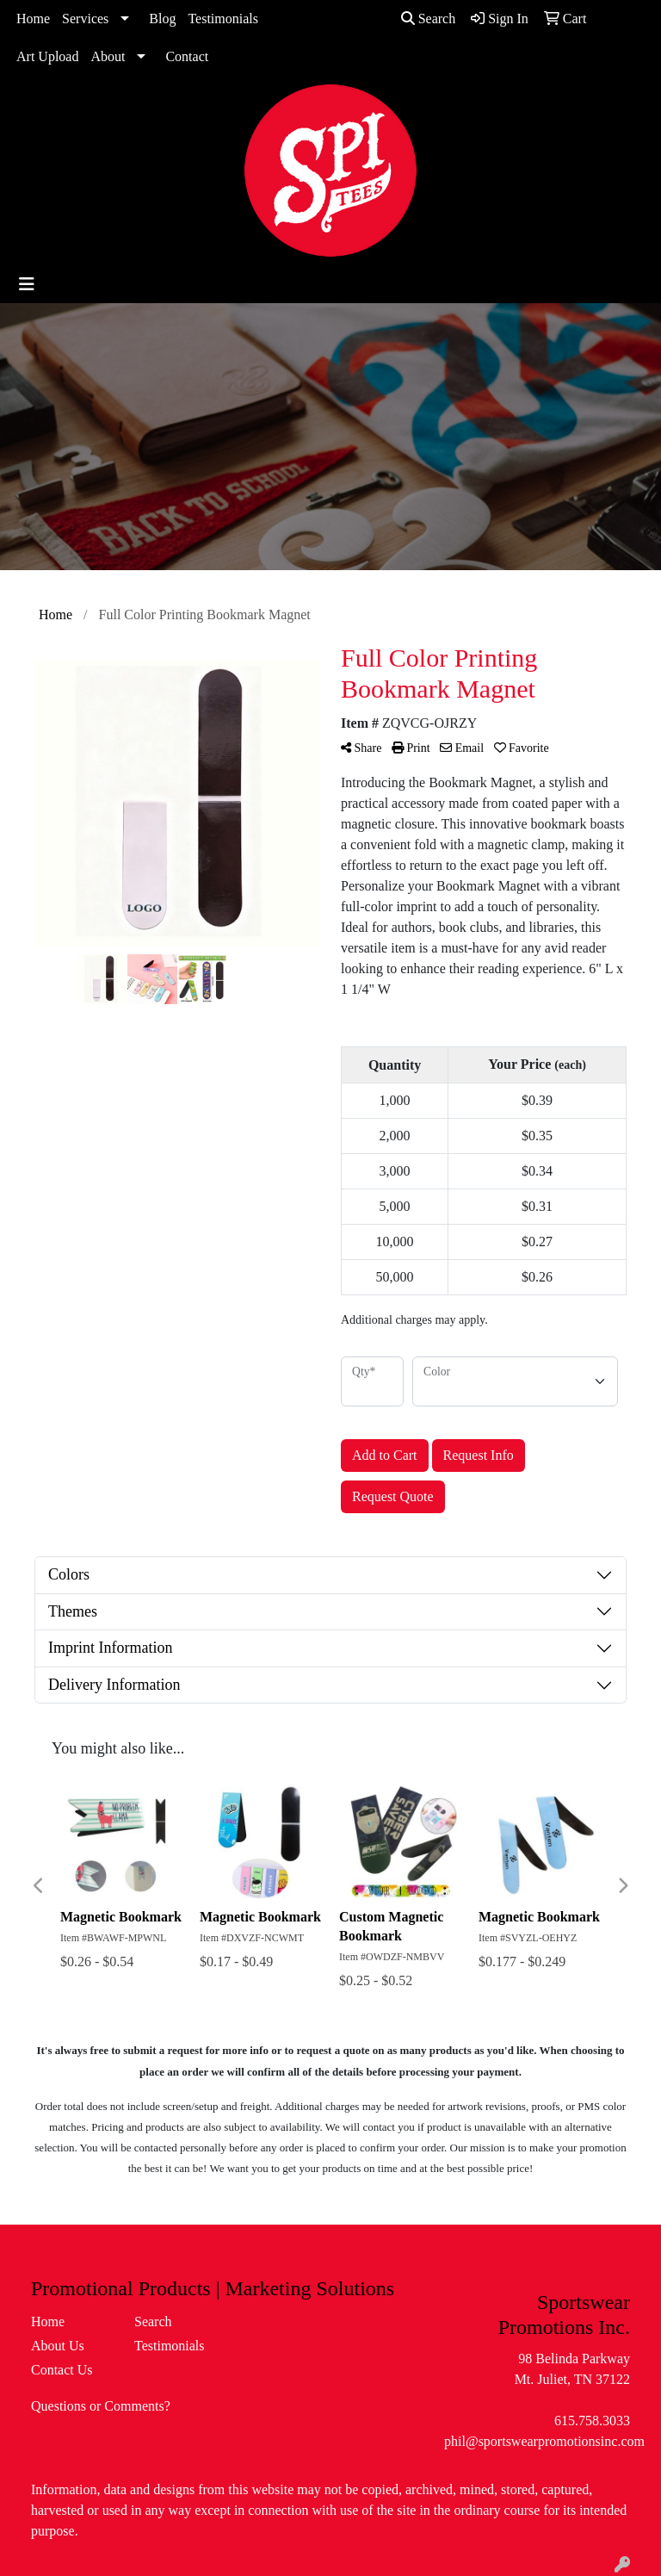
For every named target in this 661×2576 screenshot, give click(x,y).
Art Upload (47, 56)
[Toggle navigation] (27, 284)
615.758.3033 (592, 2420)
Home (33, 18)
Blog (162, 18)
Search (428, 18)
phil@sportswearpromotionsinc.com (544, 2441)
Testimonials (223, 18)
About (107, 56)
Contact (186, 56)
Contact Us (62, 2369)
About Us (57, 2345)
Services (85, 18)
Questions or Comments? (100, 2406)
